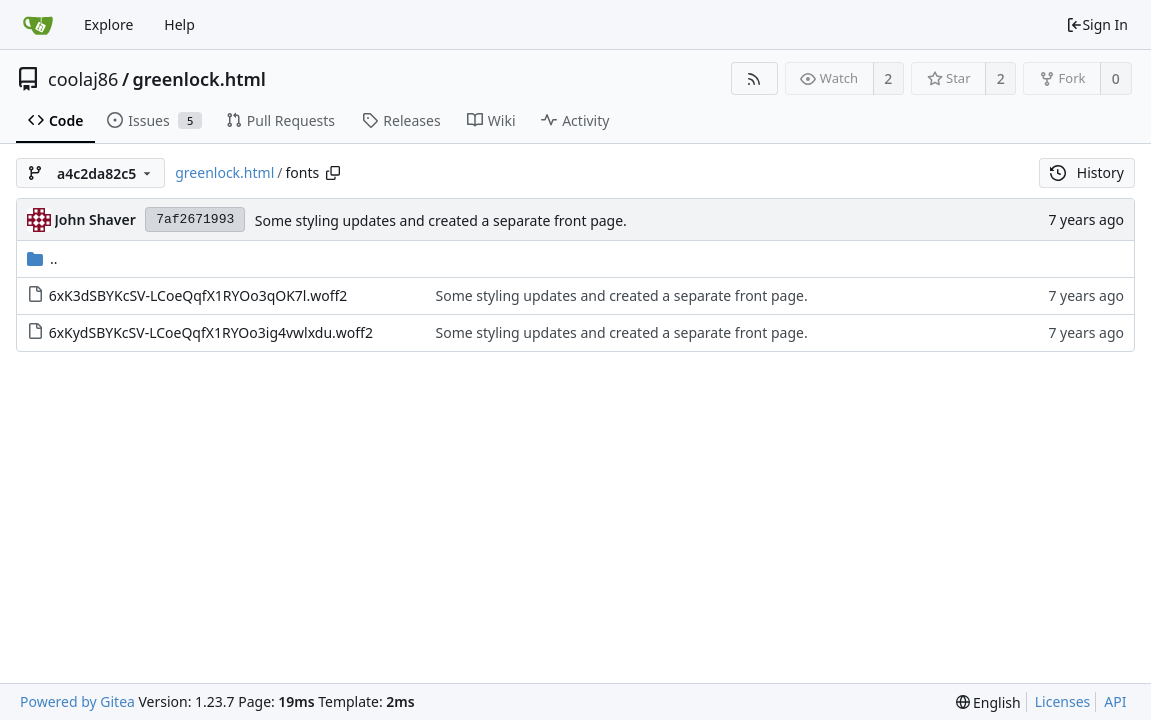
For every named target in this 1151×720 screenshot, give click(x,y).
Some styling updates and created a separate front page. (441, 220)
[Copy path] (333, 173)
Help (179, 24)
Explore (108, 24)
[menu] (988, 702)
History (1087, 172)
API (1115, 701)
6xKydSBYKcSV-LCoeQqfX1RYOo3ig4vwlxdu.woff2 (211, 332)
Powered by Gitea (77, 701)
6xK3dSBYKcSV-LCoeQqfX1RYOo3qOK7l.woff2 (198, 295)
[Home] (38, 25)
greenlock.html (199, 79)
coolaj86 (83, 79)
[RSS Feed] (754, 78)
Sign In (1097, 24)
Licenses (1063, 701)
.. (42, 258)
